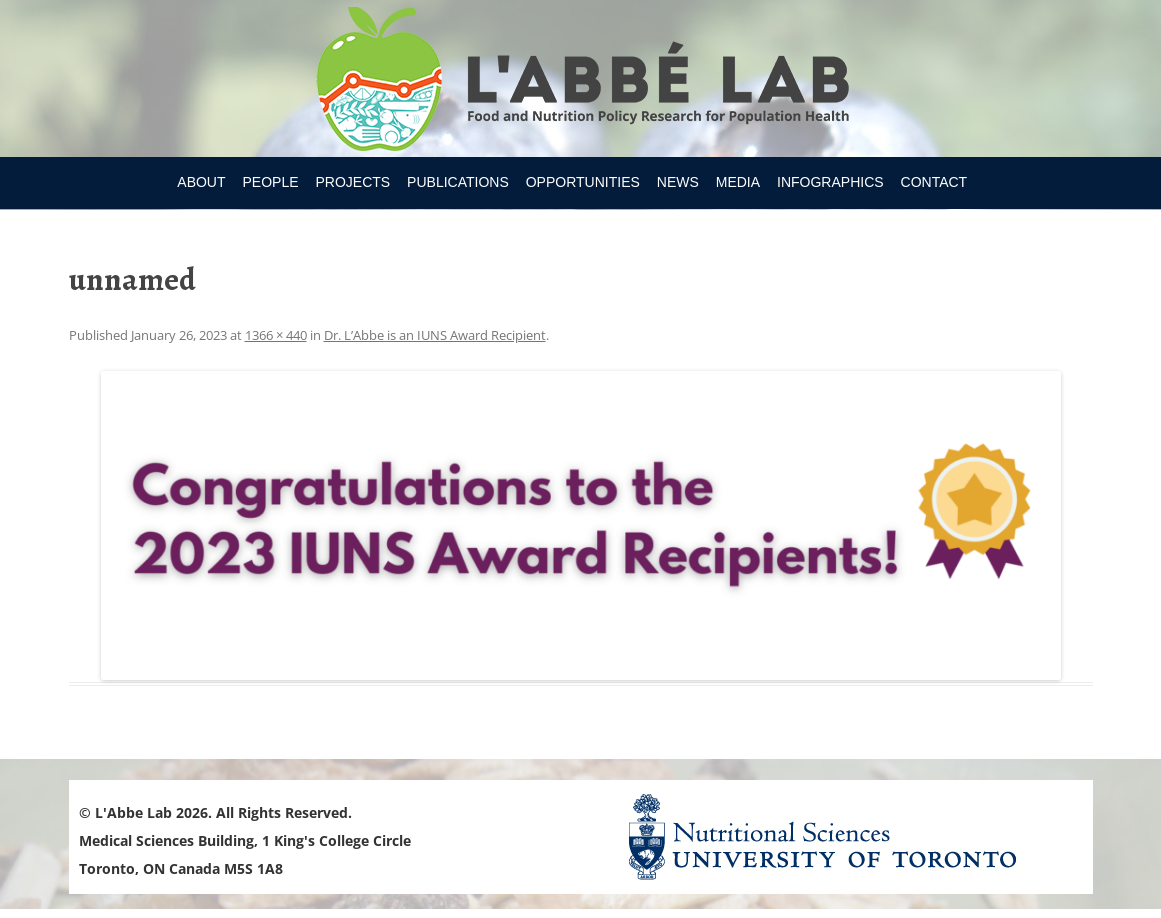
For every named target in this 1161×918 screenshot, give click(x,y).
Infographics (830, 182)
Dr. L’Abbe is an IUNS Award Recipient (435, 335)
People (270, 182)
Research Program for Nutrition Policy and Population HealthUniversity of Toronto (580, 82)
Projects (352, 182)
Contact (934, 182)
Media (738, 182)
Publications (458, 182)
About (201, 182)
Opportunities (583, 182)
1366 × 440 (276, 335)
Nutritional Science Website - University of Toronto (847, 836)
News (678, 182)
